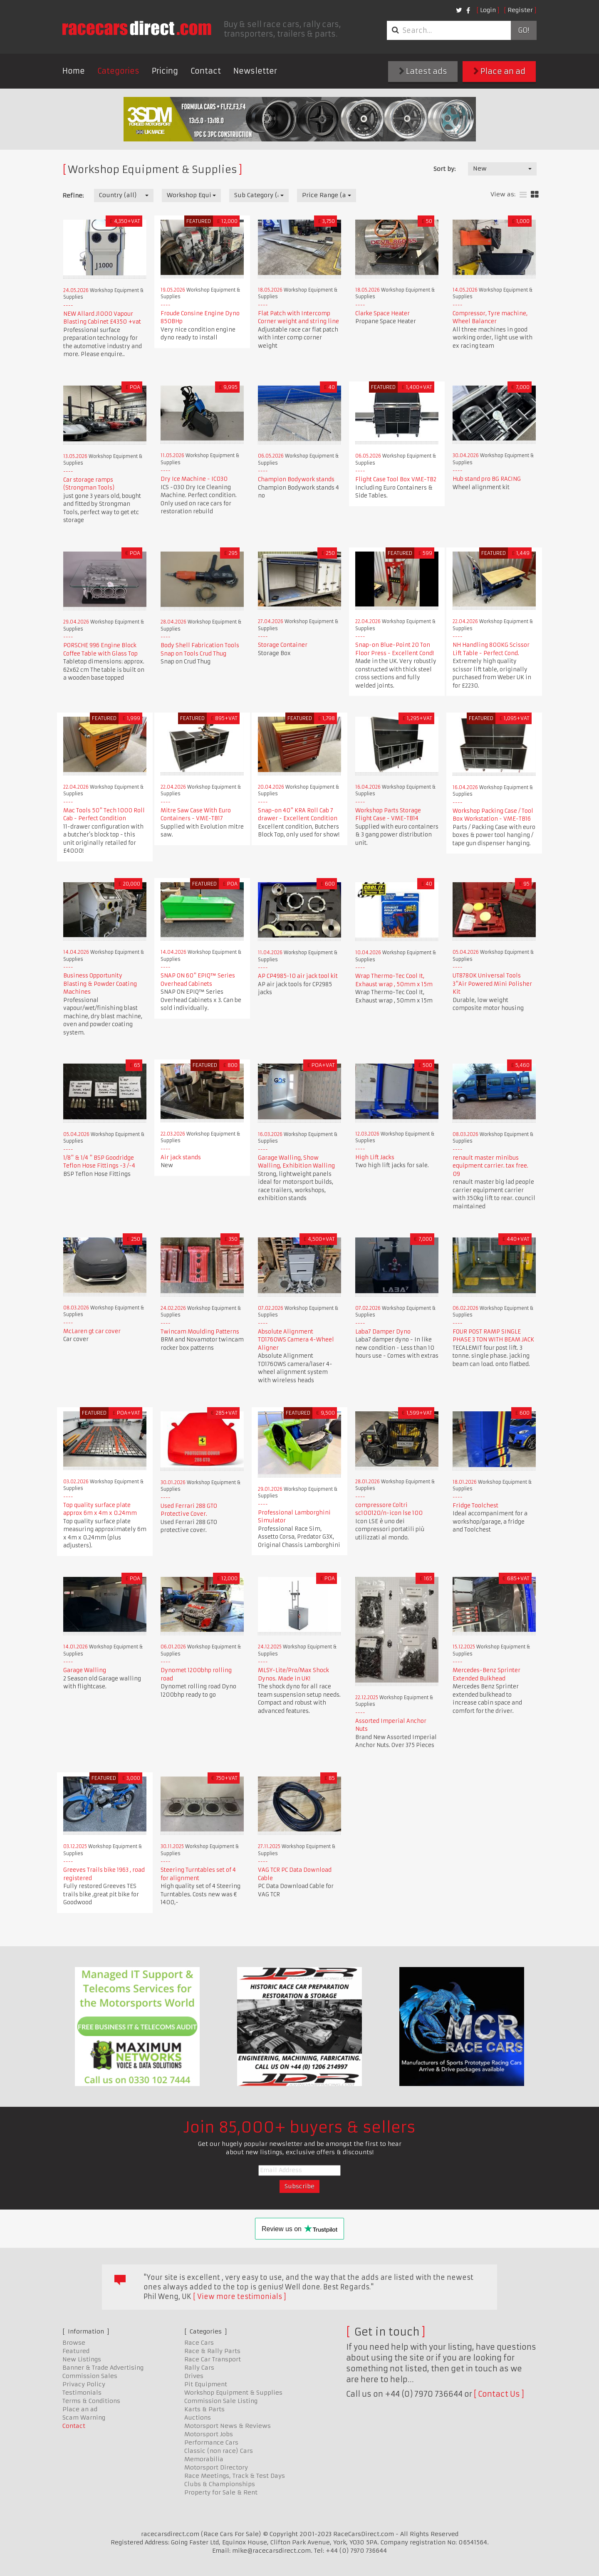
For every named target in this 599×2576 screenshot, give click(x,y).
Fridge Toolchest (475, 1505)
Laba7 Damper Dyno (383, 1331)
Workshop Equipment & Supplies (233, 2392)
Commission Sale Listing (220, 2401)
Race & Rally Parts (212, 2351)
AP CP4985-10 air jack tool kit (298, 976)
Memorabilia (203, 2459)
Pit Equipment (205, 2384)
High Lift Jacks (374, 1157)
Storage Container (282, 644)
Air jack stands (181, 1157)
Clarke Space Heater (382, 313)
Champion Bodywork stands (296, 479)
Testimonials (81, 2392)
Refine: (73, 195)
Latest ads (423, 71)
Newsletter (255, 71)
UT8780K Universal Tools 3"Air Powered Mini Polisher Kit (492, 983)
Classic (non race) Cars (218, 2451)
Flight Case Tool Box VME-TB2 (395, 479)
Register (520, 10)
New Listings (81, 2359)
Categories (118, 71)
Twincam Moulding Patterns (200, 1331)
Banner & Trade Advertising (103, 2367)
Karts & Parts (204, 2409)
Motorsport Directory (216, 2467)
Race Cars (199, 2342)
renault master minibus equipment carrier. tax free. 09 (490, 1166)
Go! (523, 30)
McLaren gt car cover (92, 1331)
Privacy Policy (83, 2384)
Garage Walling (84, 1670)
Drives (193, 2376)
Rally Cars (199, 2367)
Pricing (165, 71)
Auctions (197, 2417)
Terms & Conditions (91, 2401)
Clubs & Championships (219, 2484)
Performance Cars (211, 2442)
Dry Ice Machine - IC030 (194, 479)
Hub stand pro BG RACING (487, 479)
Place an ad (499, 71)
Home (73, 71)
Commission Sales (89, 2376)
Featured (75, 2351)
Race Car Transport (212, 2359)
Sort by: (444, 169)
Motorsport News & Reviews (227, 2426)
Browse (73, 2342)
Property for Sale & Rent (220, 2492)
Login (488, 10)
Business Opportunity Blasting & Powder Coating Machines (100, 983)
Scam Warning (83, 2417)
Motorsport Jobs (208, 2434)
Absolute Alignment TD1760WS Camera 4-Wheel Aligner (296, 1339)
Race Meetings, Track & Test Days (234, 2475)
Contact (206, 71)
